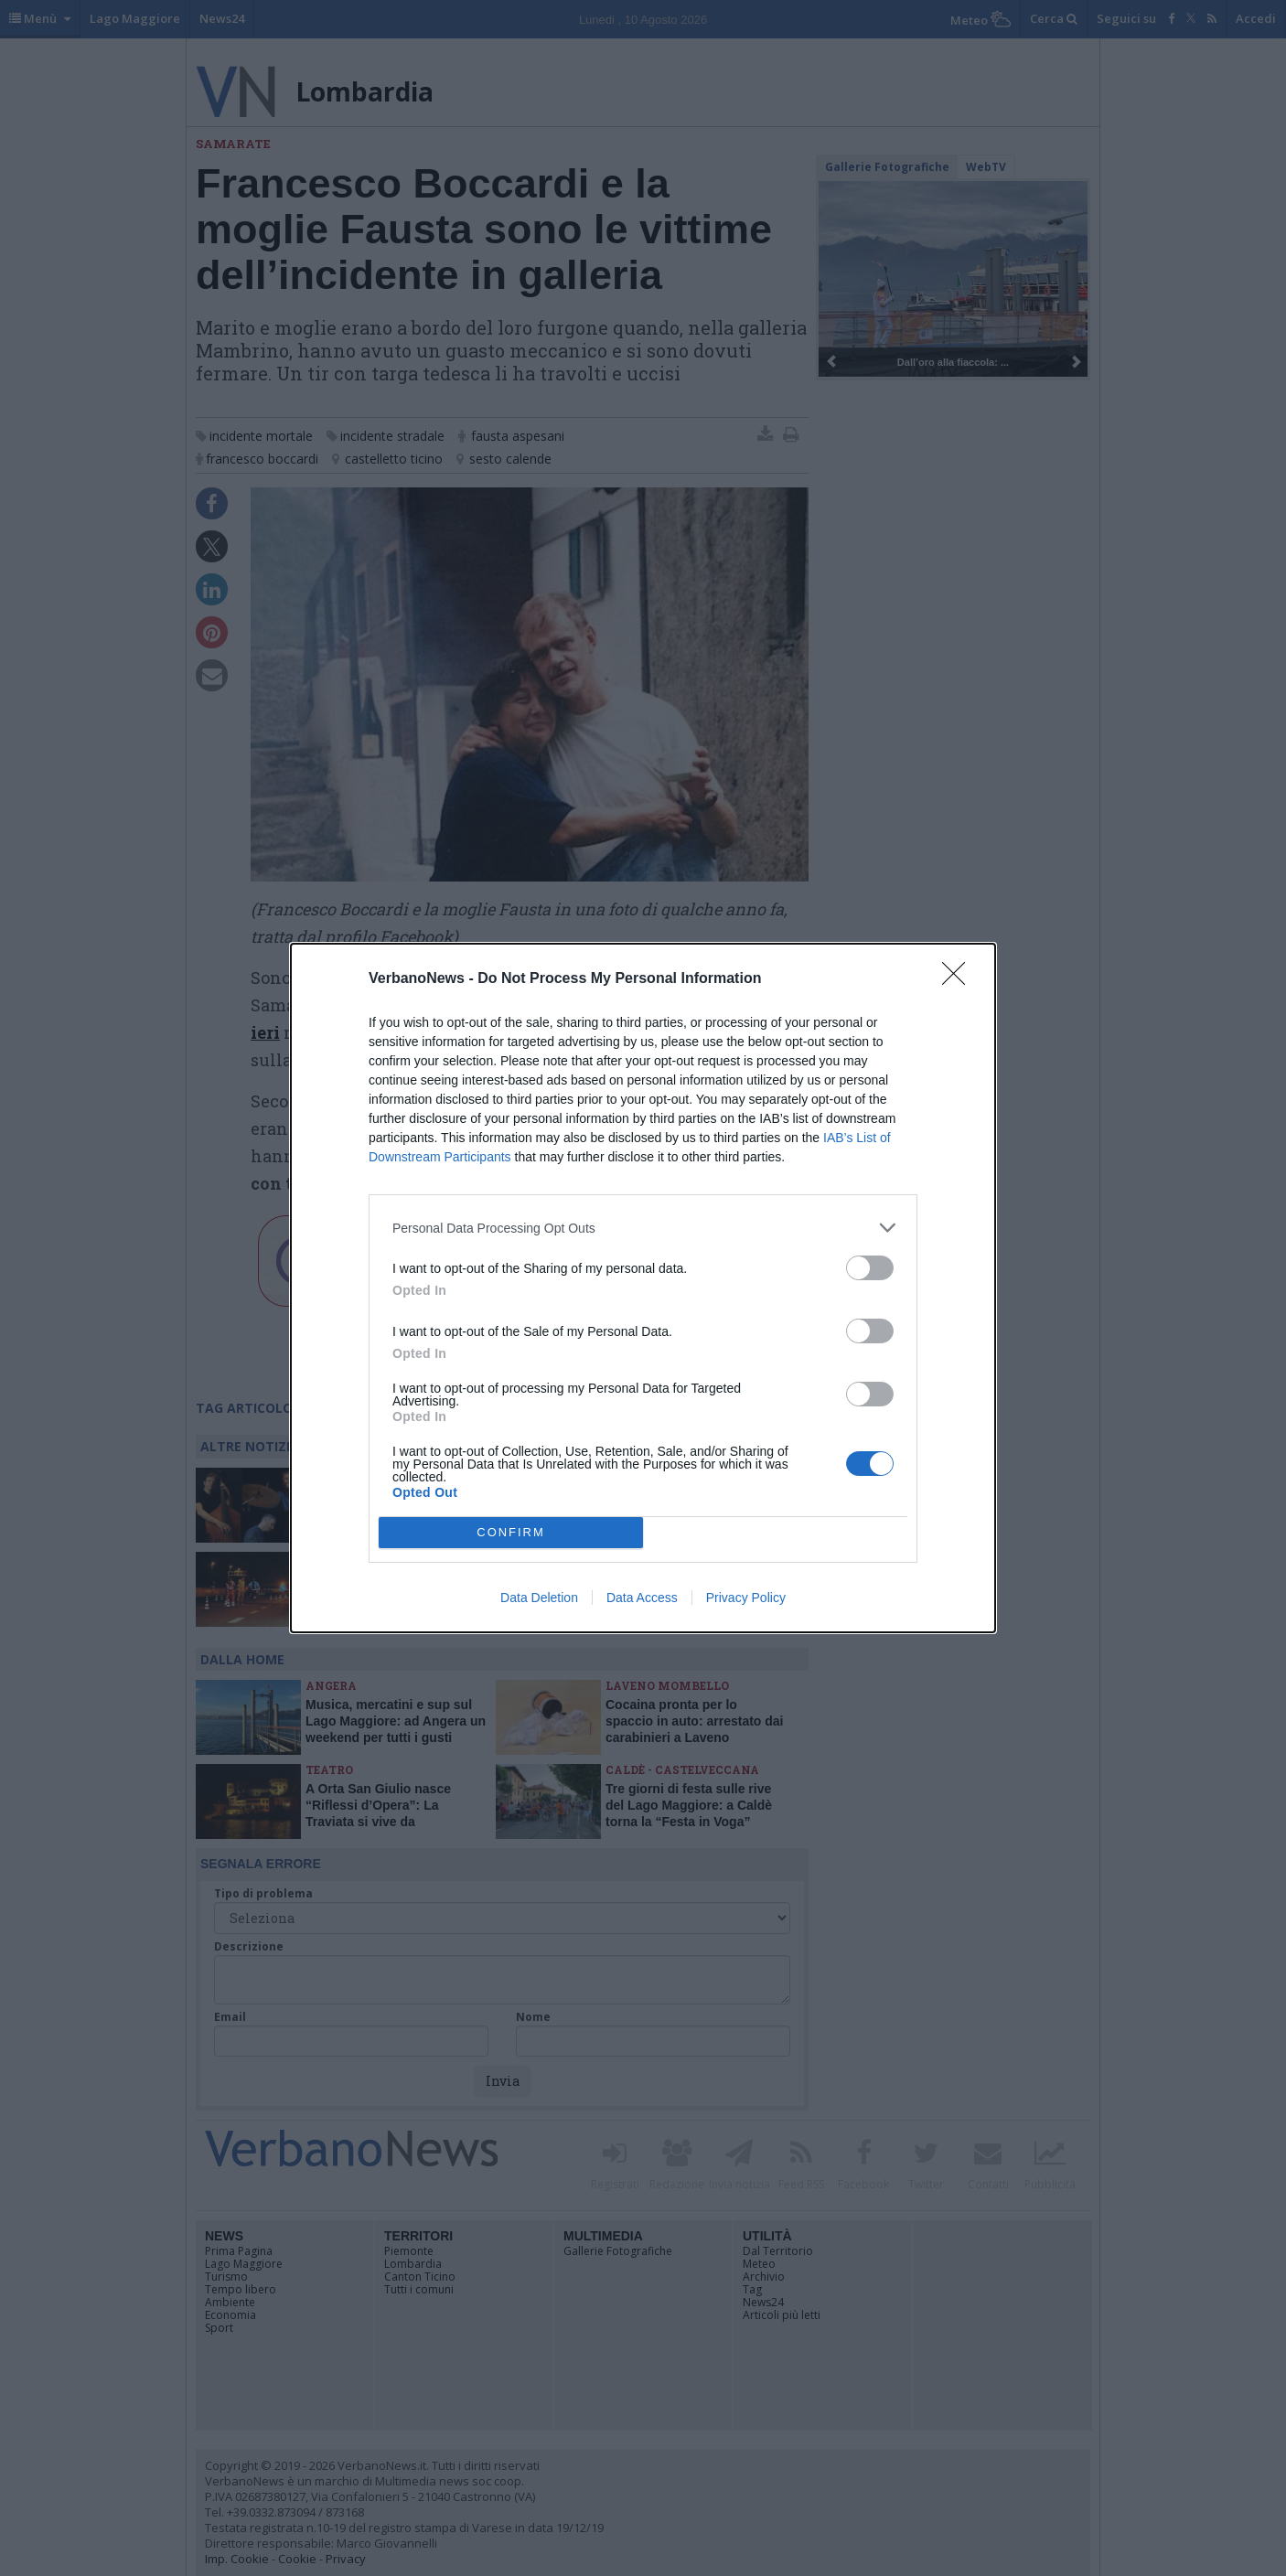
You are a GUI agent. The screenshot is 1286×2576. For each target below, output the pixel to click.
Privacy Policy (746, 1597)
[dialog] (643, 1288)
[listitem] (643, 1227)
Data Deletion (539, 1597)
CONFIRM (511, 1533)
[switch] (870, 1268)
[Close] (959, 979)
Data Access (642, 1597)
